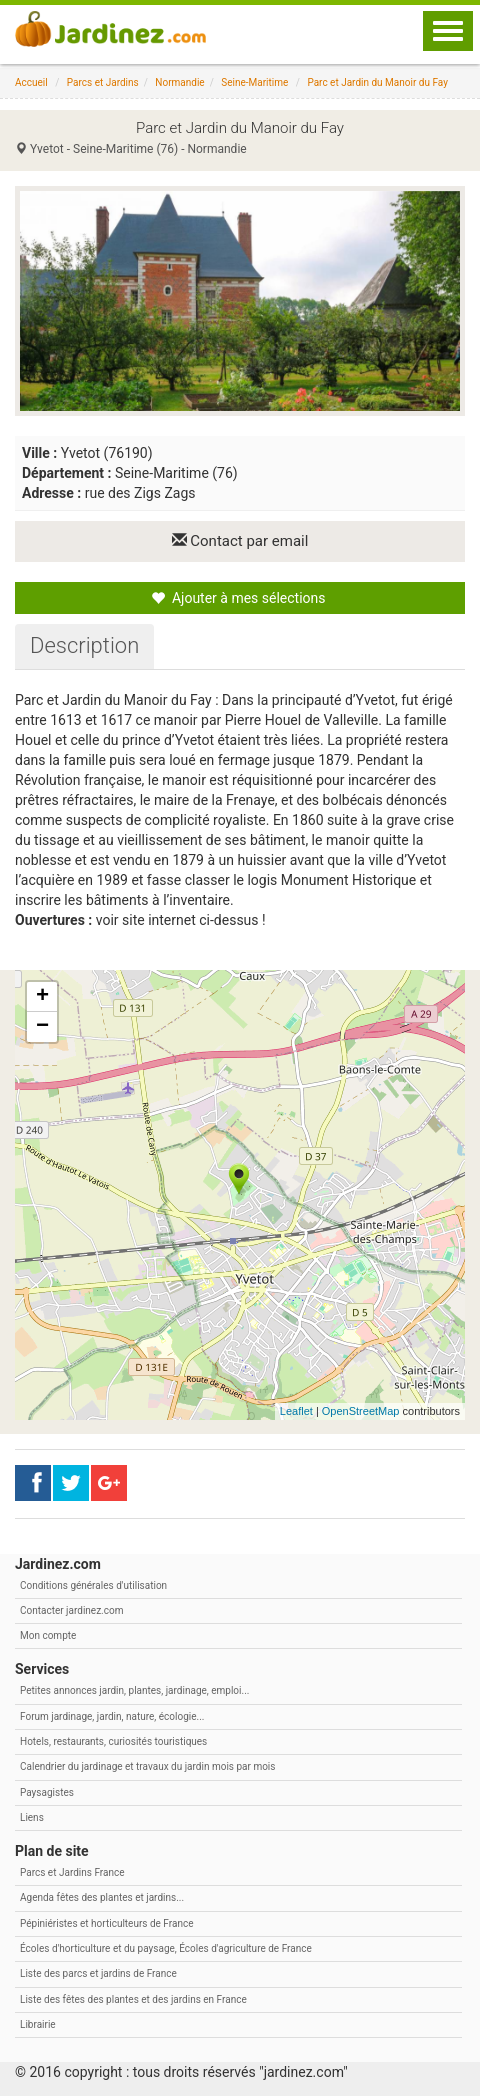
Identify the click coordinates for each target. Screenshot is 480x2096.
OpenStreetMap (361, 1411)
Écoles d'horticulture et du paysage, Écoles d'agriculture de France (166, 1948)
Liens (32, 1817)
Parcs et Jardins (103, 82)
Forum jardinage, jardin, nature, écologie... (112, 1716)
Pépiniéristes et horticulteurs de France (106, 1923)
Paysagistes (47, 1792)
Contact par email (240, 541)
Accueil (31, 82)
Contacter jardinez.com (71, 1610)
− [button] (42, 1027)
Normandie (179, 82)
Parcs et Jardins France (72, 1872)
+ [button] (42, 997)
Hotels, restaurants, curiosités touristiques (113, 1741)
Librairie (38, 2024)
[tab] (84, 646)
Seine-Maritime (254, 82)
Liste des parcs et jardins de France (98, 1973)
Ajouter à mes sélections (238, 598)
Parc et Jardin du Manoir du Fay (377, 82)
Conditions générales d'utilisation (93, 1585)
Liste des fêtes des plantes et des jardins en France (133, 1999)
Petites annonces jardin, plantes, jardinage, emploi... (134, 1690)
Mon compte (48, 1635)
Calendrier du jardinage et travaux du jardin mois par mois (147, 1766)
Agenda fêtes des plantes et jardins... (102, 1897)
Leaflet (296, 1411)
